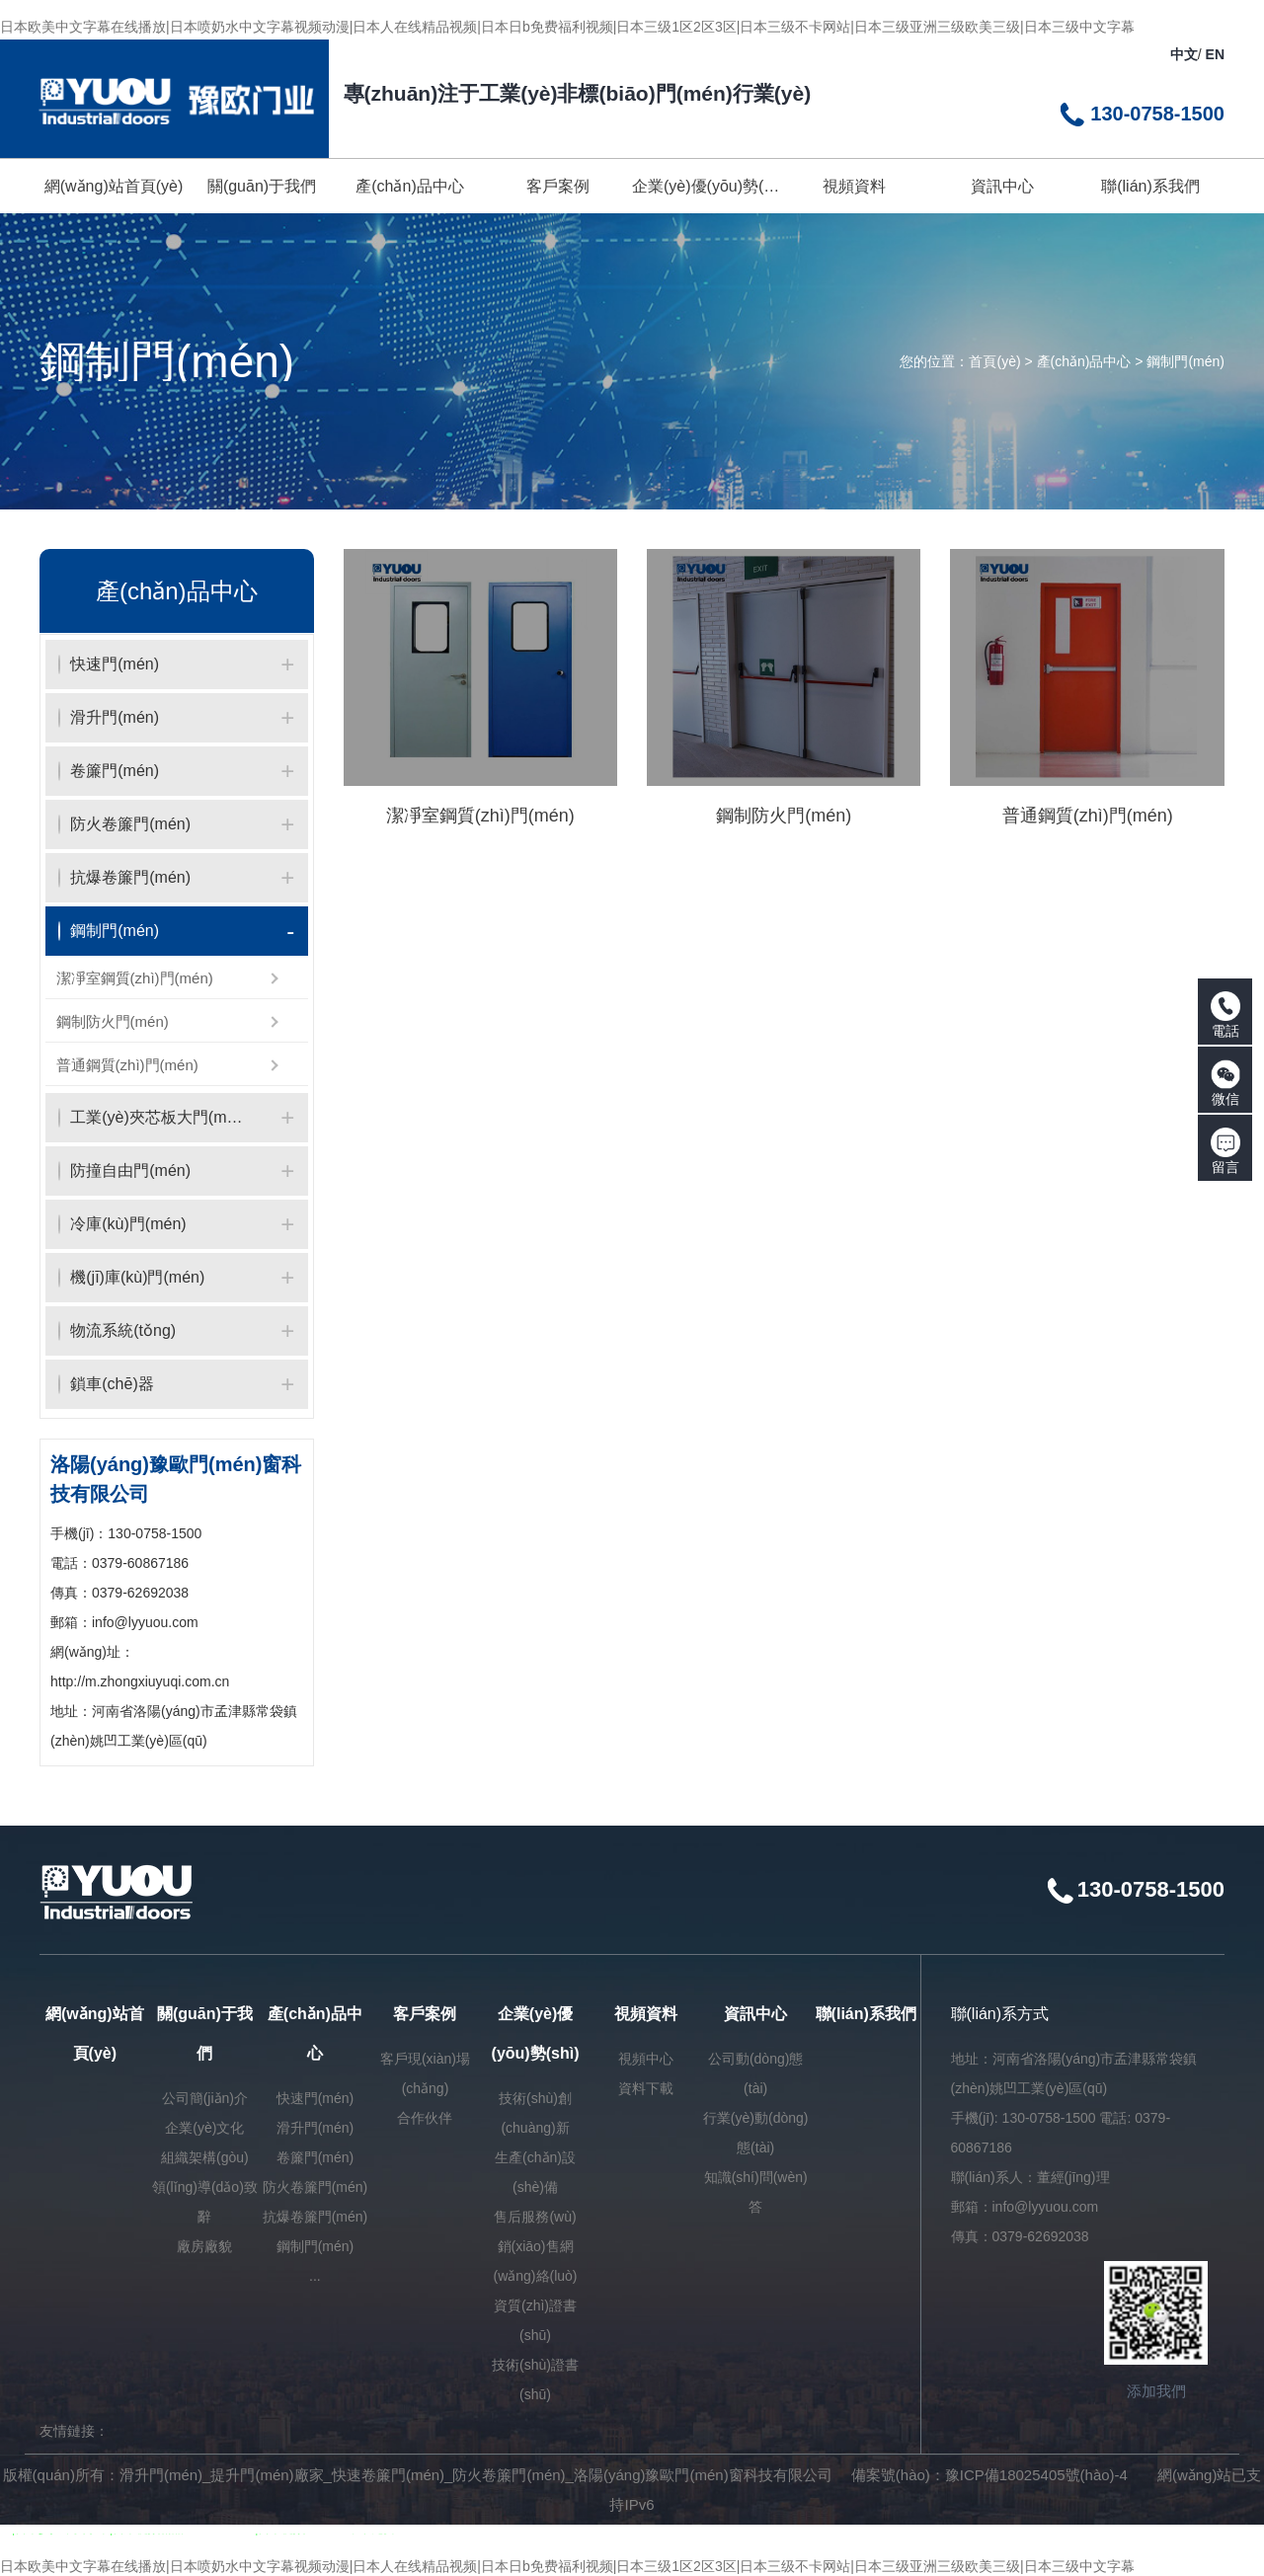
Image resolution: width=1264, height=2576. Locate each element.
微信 (1225, 1083)
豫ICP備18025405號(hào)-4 (1036, 2474)
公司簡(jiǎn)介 (205, 2098)
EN (1215, 54)
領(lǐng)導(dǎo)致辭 (205, 2202)
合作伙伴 (424, 2118)
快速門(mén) (315, 2098)
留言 (1225, 1151)
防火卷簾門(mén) (315, 2187)
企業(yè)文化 (204, 2128)
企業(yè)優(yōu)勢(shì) (536, 2033)
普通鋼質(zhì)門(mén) (127, 1064)
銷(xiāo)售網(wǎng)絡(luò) (536, 2261)
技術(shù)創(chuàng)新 (535, 2113)
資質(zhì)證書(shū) (535, 2320)
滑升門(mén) (315, 2128)
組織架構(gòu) (205, 2157)
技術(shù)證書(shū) (535, 2379)
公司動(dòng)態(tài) (755, 2073)
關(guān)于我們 (205, 2033)
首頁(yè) (994, 361)
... (315, 2276)
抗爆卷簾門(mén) (315, 2217)
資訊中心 (755, 2013)
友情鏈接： (74, 2431)
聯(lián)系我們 (866, 2013)
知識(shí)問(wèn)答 (756, 2192)
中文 (1184, 54)
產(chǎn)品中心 (1084, 361)
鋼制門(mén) (1185, 361)
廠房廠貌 (204, 2246)
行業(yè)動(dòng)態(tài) (756, 2132)
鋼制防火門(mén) (112, 1021)
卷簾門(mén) (315, 2157)
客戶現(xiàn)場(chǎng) (425, 2073)
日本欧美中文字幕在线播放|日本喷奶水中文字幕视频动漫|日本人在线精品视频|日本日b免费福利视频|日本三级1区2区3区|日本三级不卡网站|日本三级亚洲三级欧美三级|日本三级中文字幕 (567, 27)
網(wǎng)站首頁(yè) (94, 2033)
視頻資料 (645, 2013)
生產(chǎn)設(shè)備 (535, 2172)
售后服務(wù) (535, 2217)
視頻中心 (645, 2059)
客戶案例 (424, 2013)
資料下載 (645, 2088)
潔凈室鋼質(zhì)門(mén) (134, 978)
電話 (1225, 1015)
